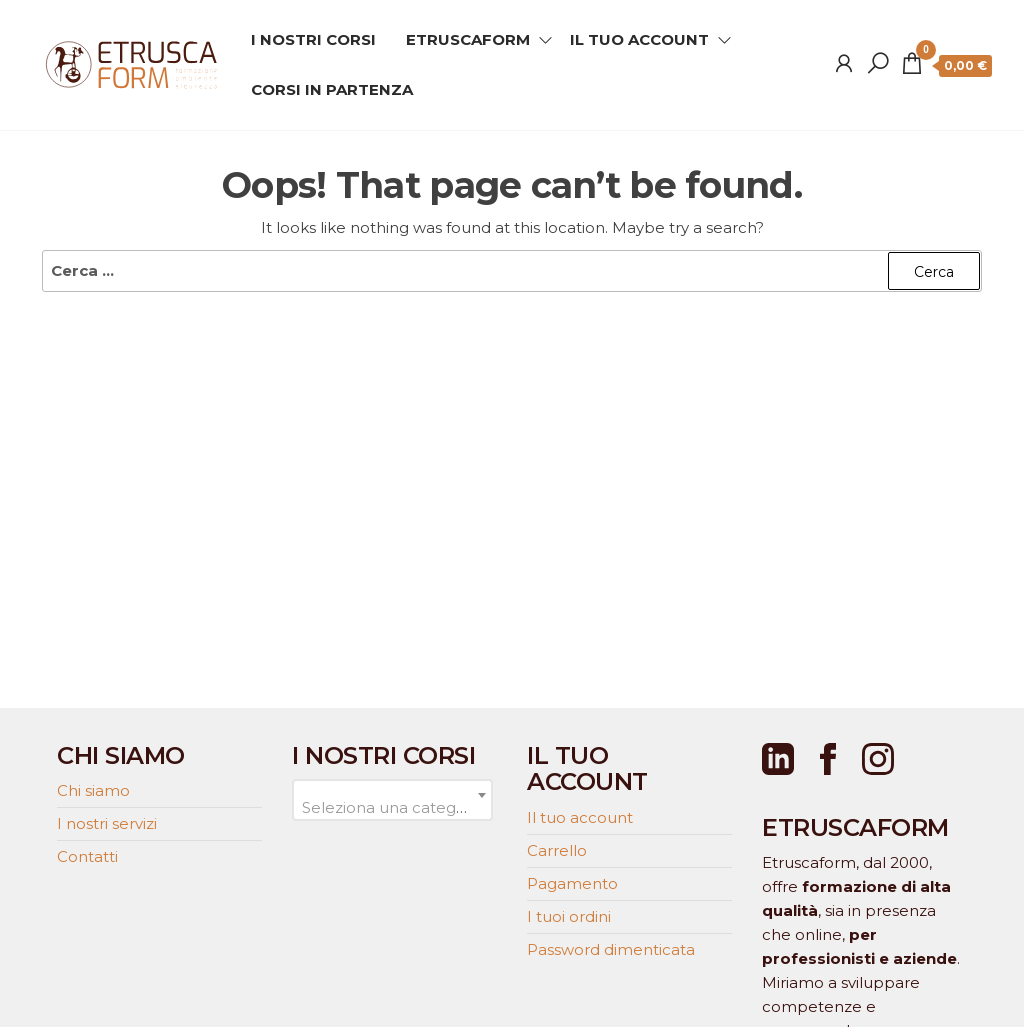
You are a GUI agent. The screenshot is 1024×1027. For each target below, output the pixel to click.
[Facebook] (828, 759)
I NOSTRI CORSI (313, 39)
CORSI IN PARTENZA (332, 89)
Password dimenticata (611, 949)
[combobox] (392, 800)
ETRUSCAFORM (468, 39)
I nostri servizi (107, 823)
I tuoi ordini (569, 916)
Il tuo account (580, 817)
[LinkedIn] (778, 759)
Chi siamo (93, 790)
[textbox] (392, 807)
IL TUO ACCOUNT (639, 39)
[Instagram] (878, 759)
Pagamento (572, 883)
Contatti (87, 856)
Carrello (557, 850)
